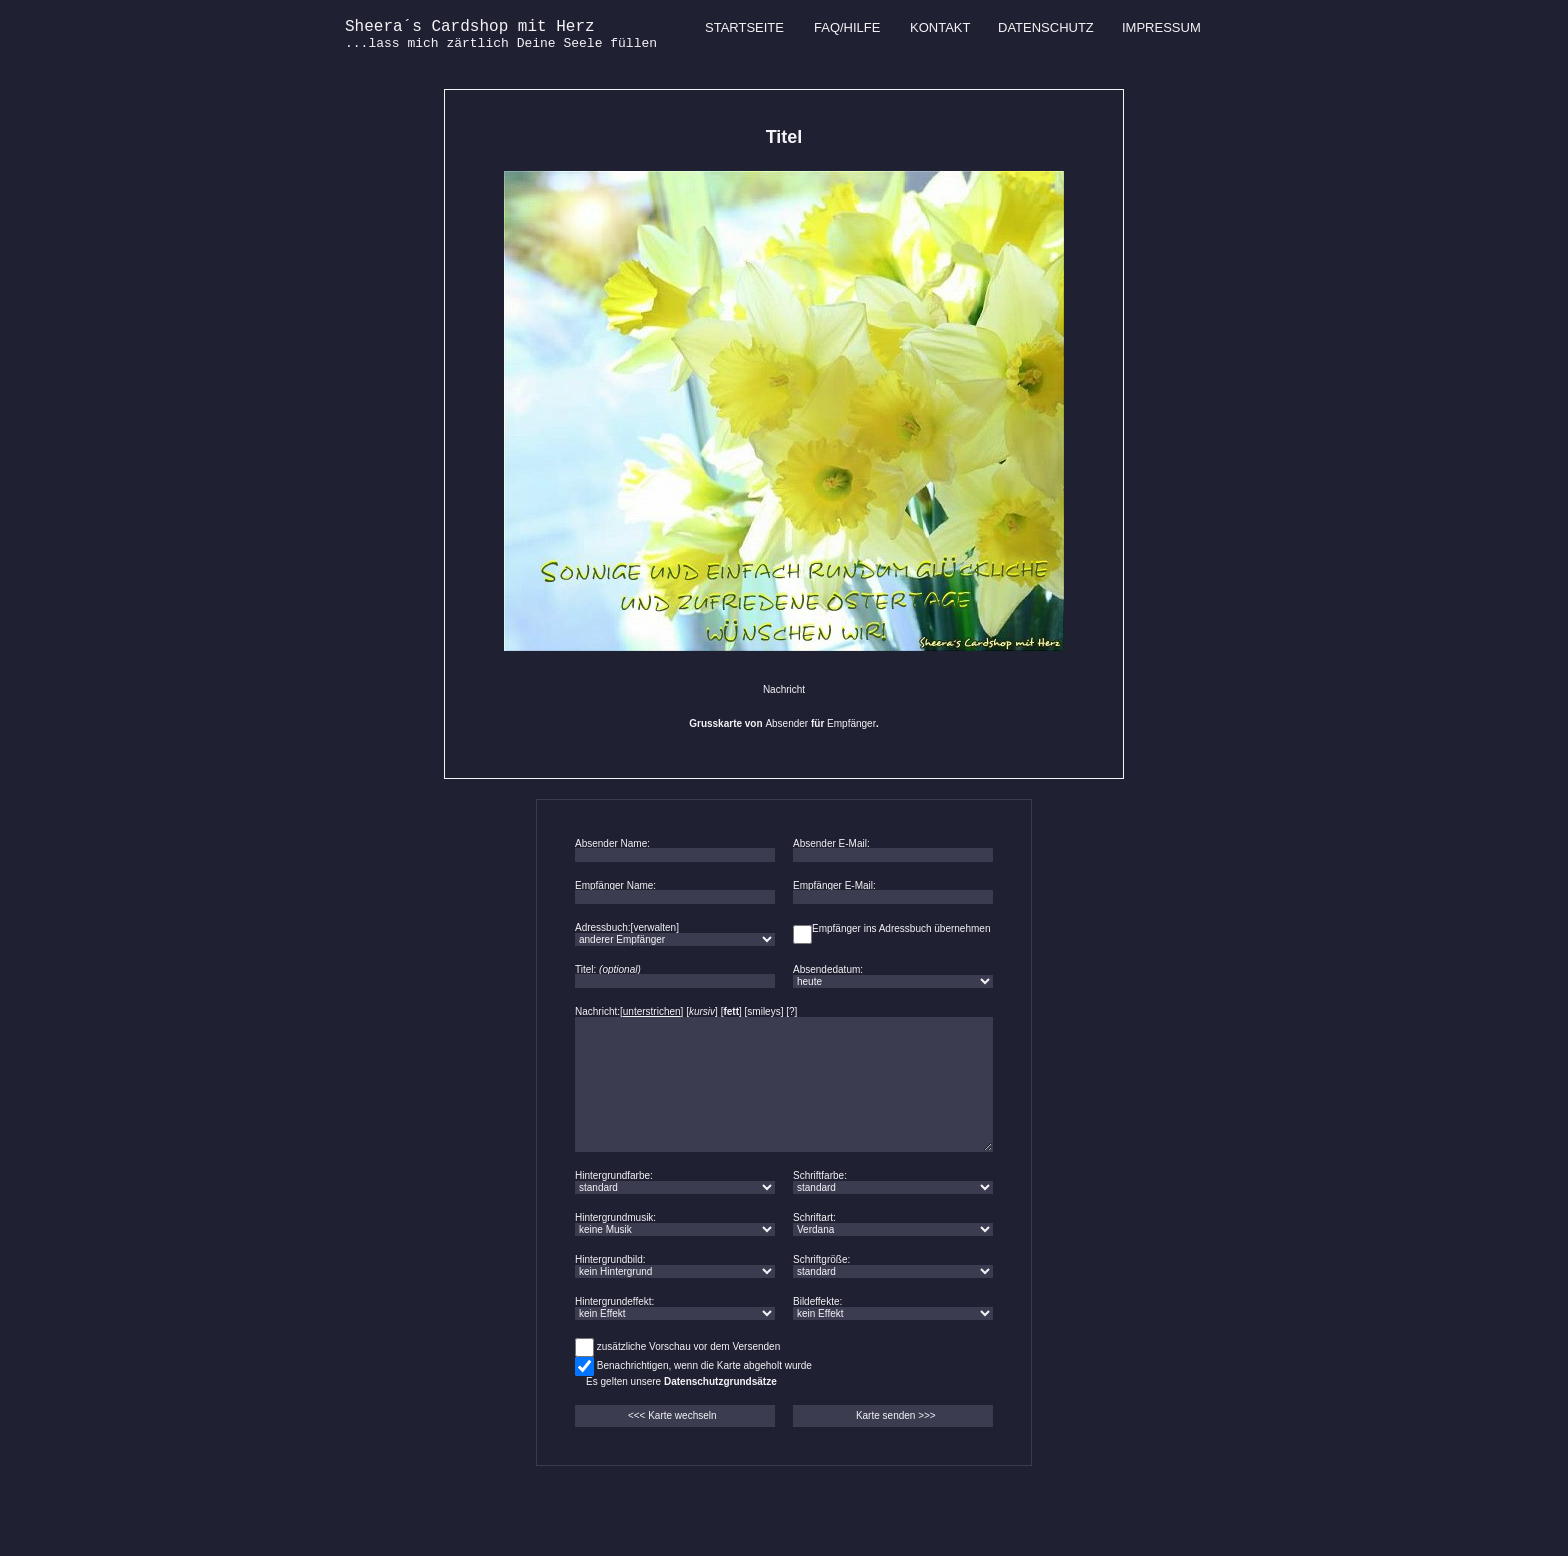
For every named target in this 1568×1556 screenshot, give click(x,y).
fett (731, 1011)
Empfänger (851, 723)
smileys (763, 1011)
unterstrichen (652, 1011)
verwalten (654, 927)
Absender (786, 723)
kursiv (702, 1011)
